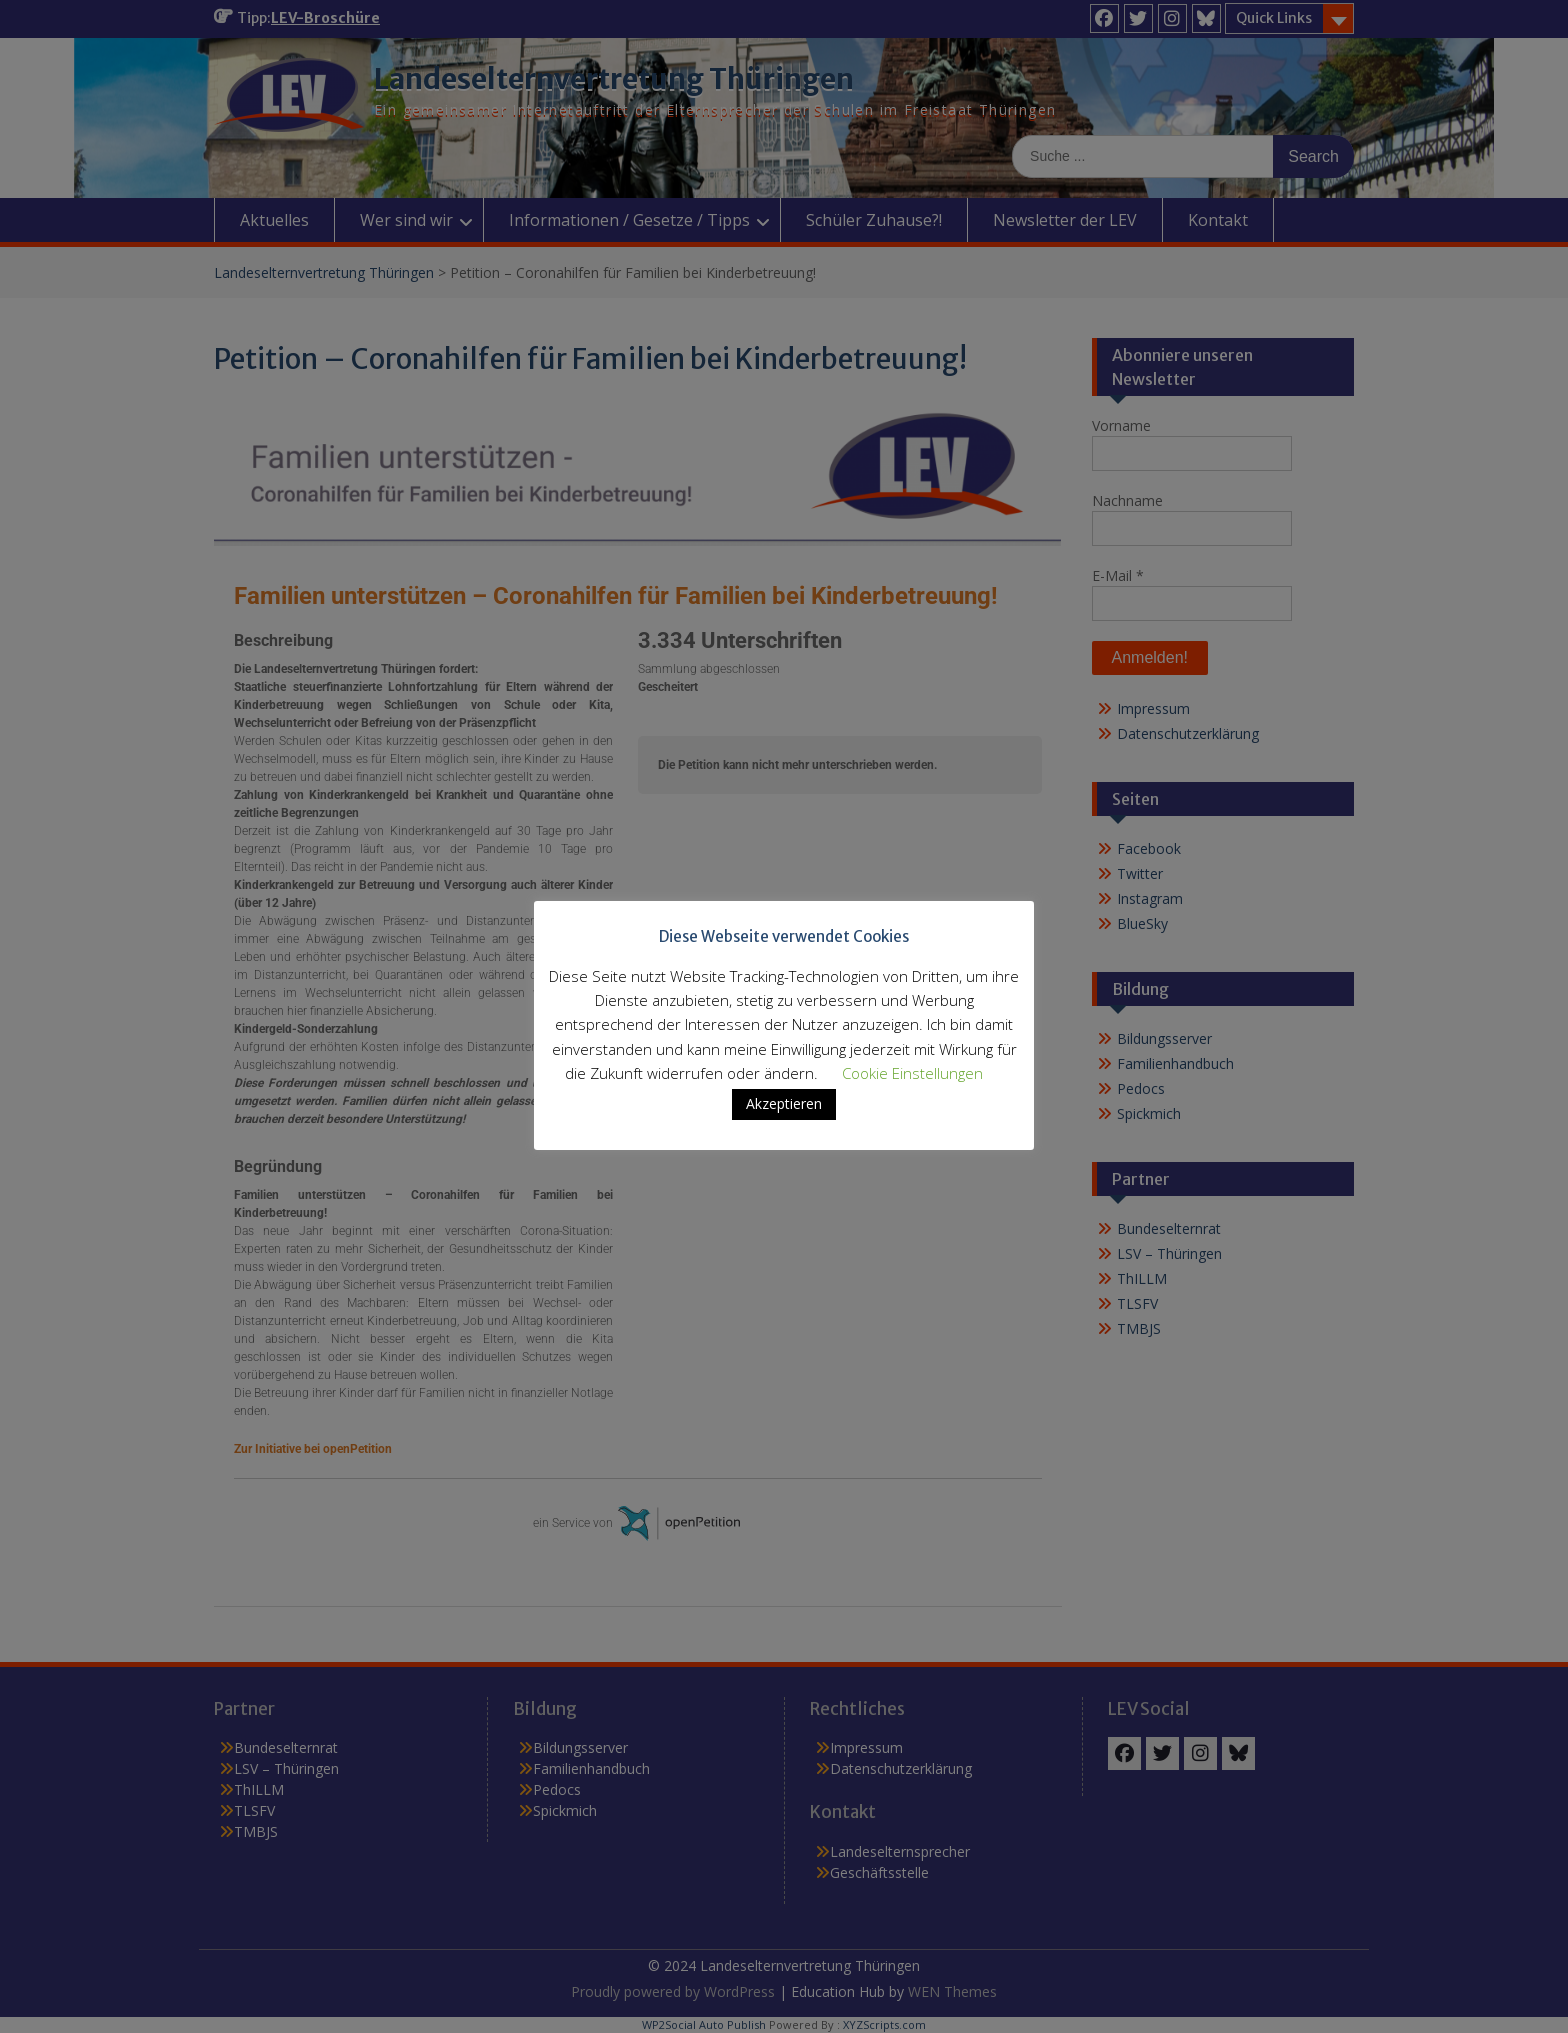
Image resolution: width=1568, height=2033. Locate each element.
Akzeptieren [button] (784, 1103)
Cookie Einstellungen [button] (912, 1073)
